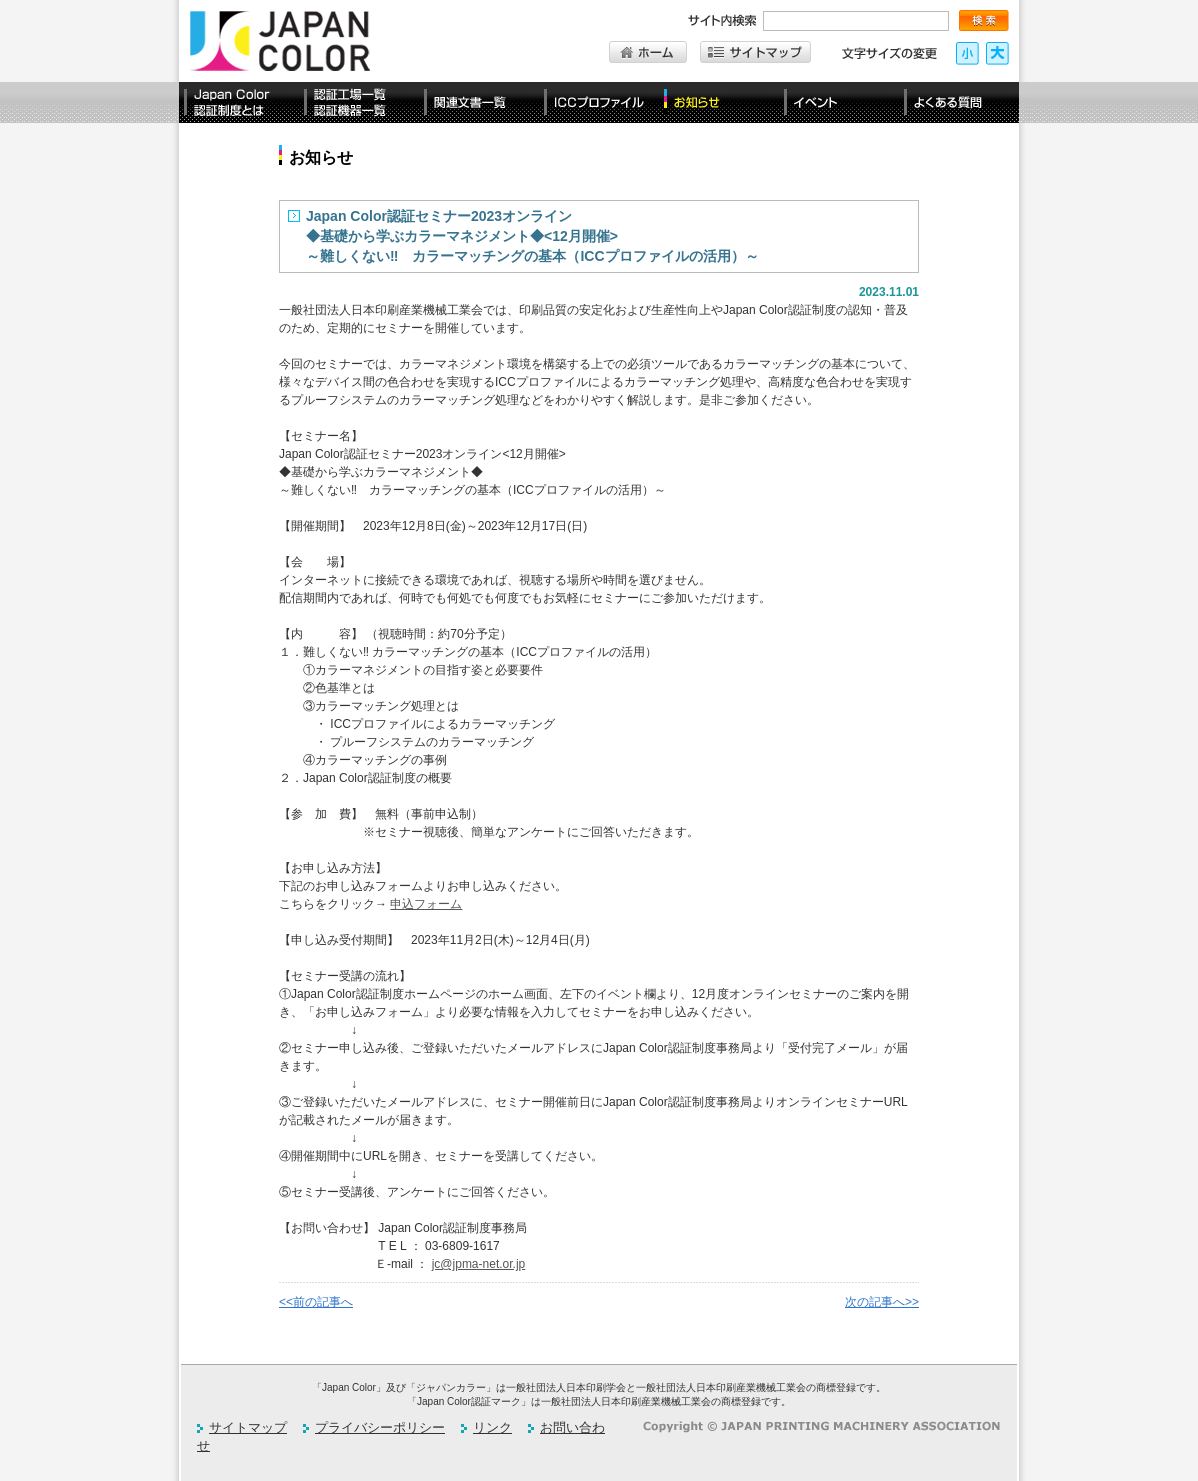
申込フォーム (426, 904)
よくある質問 (959, 102)
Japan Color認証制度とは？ (239, 102)
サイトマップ (248, 1427)
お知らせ (719, 102)
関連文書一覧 (479, 102)
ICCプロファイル (599, 102)
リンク (492, 1427)
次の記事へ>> (882, 1302)
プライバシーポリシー (380, 1427)
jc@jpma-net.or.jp (479, 1264)
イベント (839, 102)
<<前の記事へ (316, 1302)
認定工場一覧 (359, 102)
